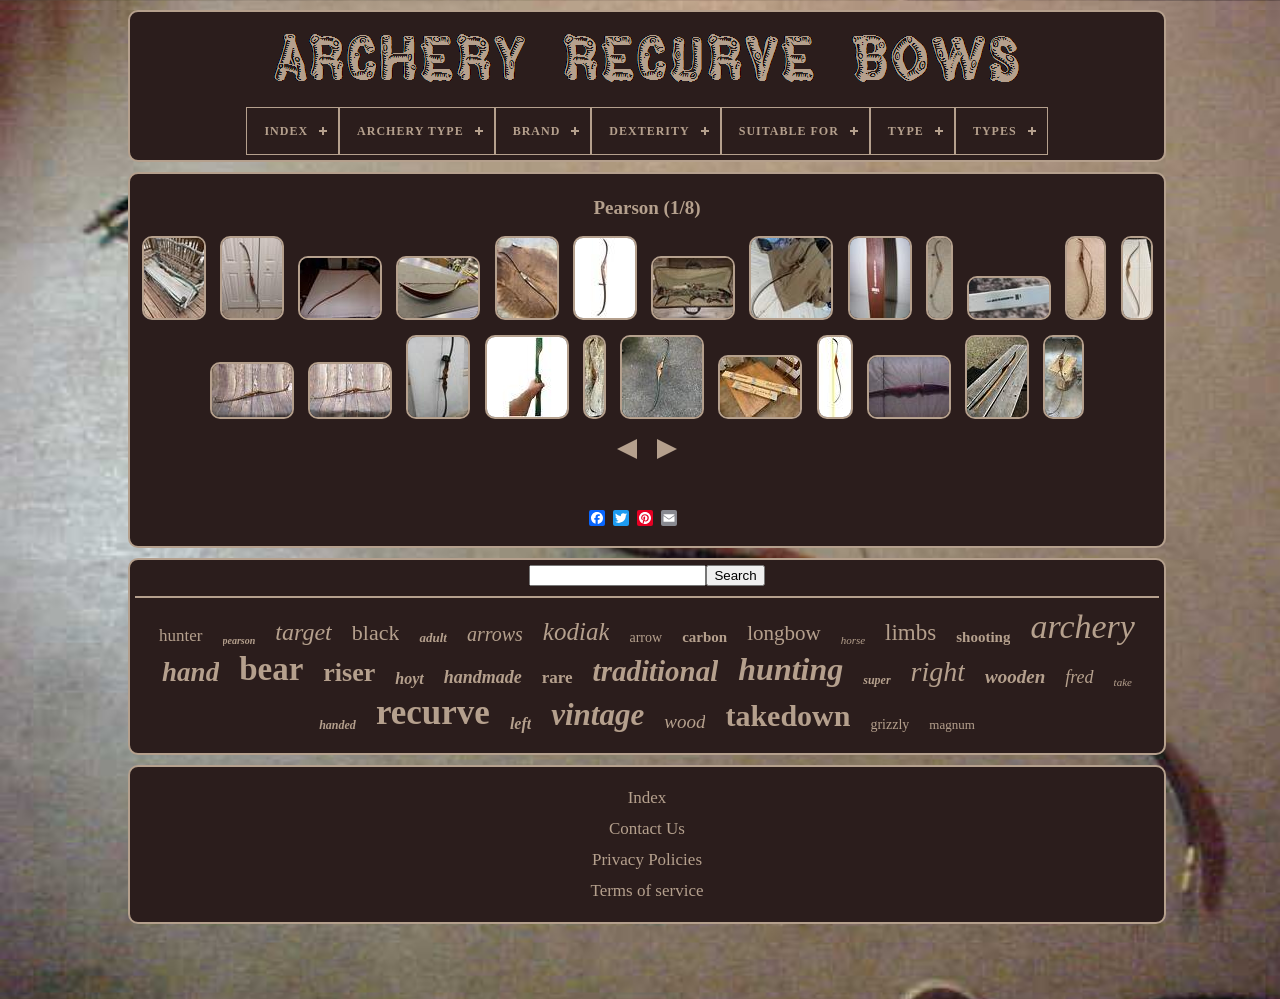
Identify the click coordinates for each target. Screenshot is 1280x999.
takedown (787, 715)
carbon (704, 637)
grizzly (889, 724)
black (376, 632)
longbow (784, 633)
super (876, 680)
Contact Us (647, 828)
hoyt (409, 678)
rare (557, 677)
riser (349, 672)
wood (684, 721)
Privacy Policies (647, 859)
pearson (239, 640)
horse (853, 640)
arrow (645, 637)
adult (432, 637)
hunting (790, 669)
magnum (952, 724)
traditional (656, 671)
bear (271, 669)
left (520, 723)
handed (337, 725)
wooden (1015, 676)
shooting (983, 637)
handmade (483, 677)
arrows (495, 634)
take (1123, 682)
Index (647, 797)
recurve (433, 712)
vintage (597, 714)
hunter (180, 635)
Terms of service (646, 890)
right (938, 671)
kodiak (576, 631)
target (303, 632)
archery (1082, 626)
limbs (910, 632)
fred (1079, 677)
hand (190, 672)
